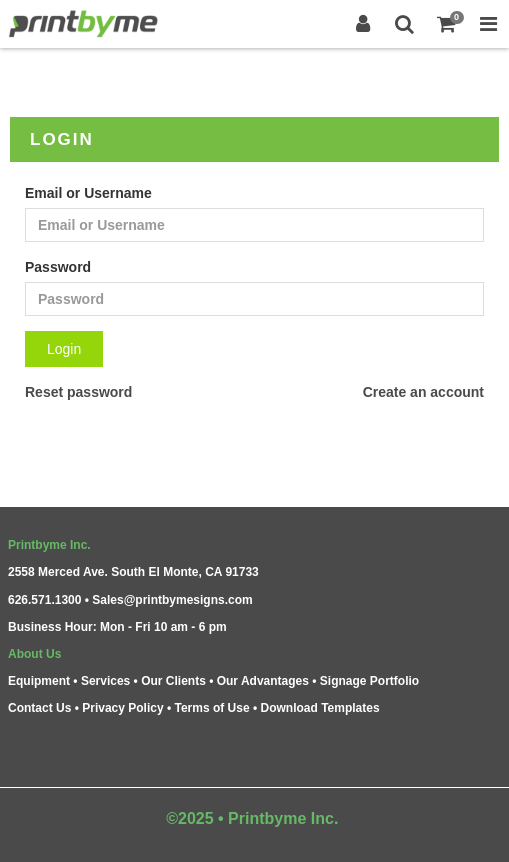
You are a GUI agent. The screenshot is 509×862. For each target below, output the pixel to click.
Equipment (39, 681)
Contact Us (39, 708)
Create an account (423, 392)
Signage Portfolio (369, 681)
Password (58, 267)
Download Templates (320, 708)
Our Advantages (263, 681)
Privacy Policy (122, 708)
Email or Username (88, 193)
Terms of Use (211, 708)
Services (105, 681)
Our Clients (173, 681)
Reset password (78, 392)
